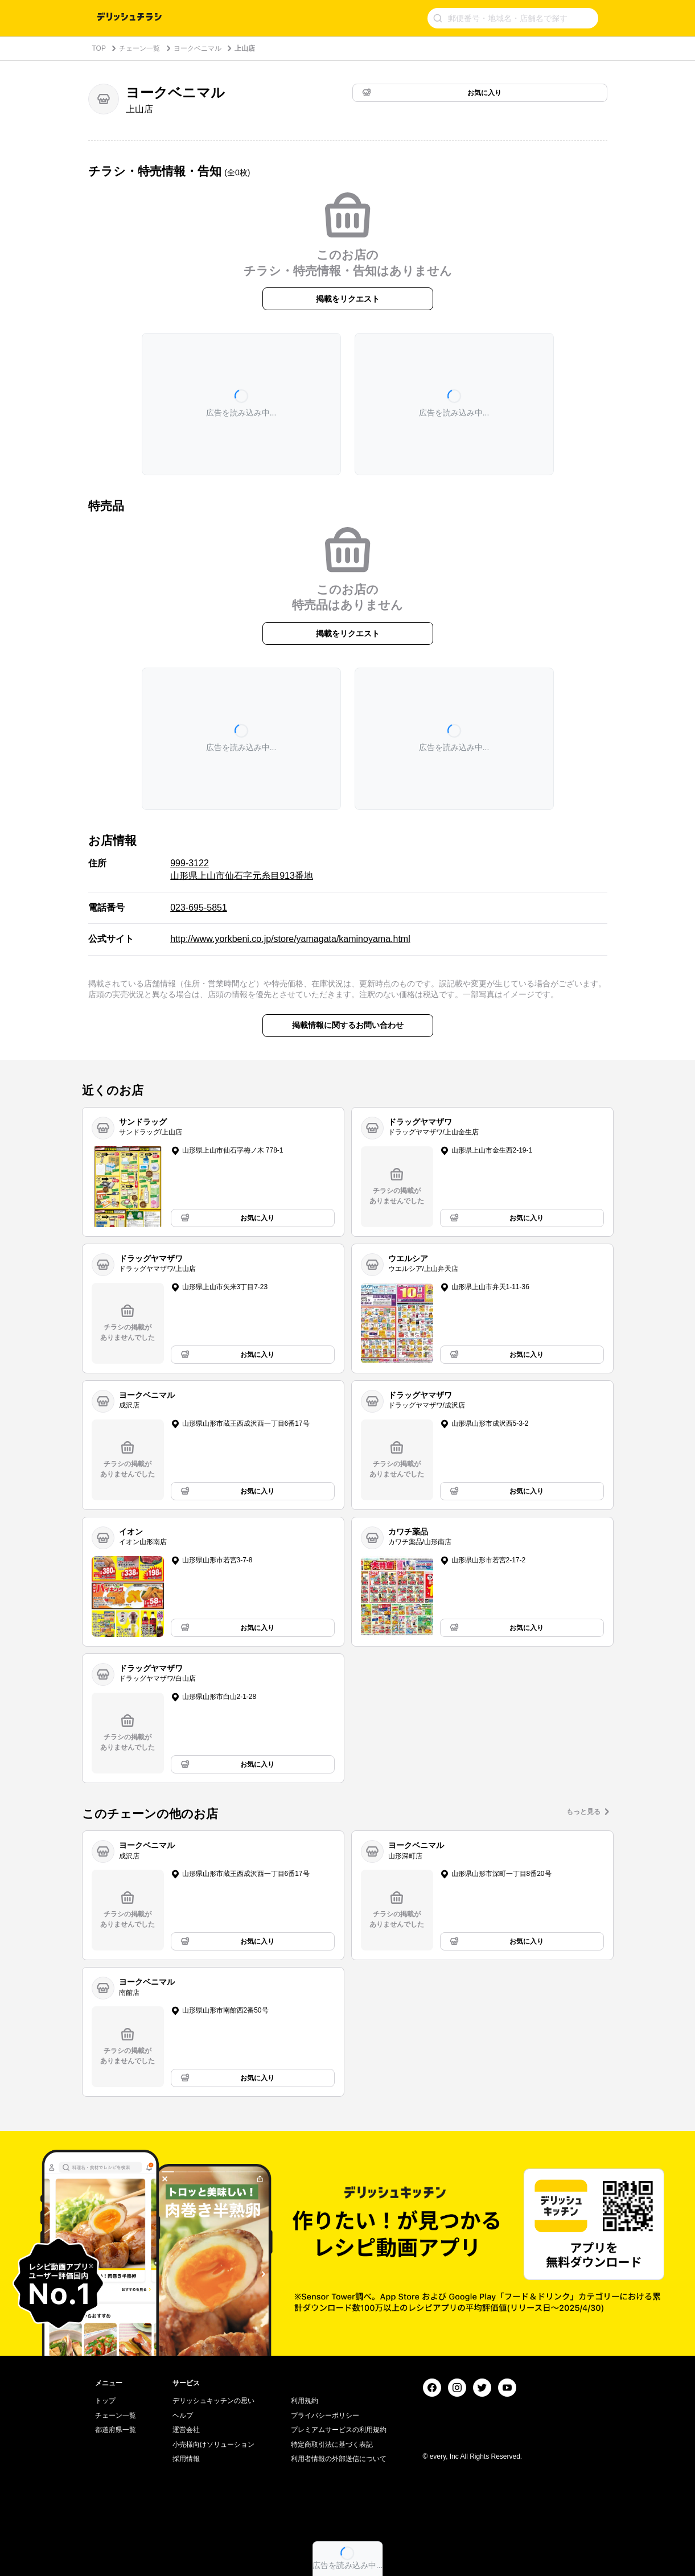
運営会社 (186, 2430)
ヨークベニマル (197, 48)
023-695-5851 (198, 907)
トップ (105, 2401)
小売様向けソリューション (213, 2445)
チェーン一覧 (139, 48)
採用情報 (186, 2459)
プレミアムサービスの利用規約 (338, 2430)
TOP (99, 48)
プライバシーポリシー (325, 2415)
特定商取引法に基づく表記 (332, 2445)
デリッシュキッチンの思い (213, 2401)
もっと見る (583, 1812)
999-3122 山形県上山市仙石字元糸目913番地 (241, 869)
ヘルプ (182, 2415)
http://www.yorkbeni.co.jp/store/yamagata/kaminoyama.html (290, 939)
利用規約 (304, 2401)
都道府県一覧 (115, 2430)
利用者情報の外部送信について (338, 2459)
